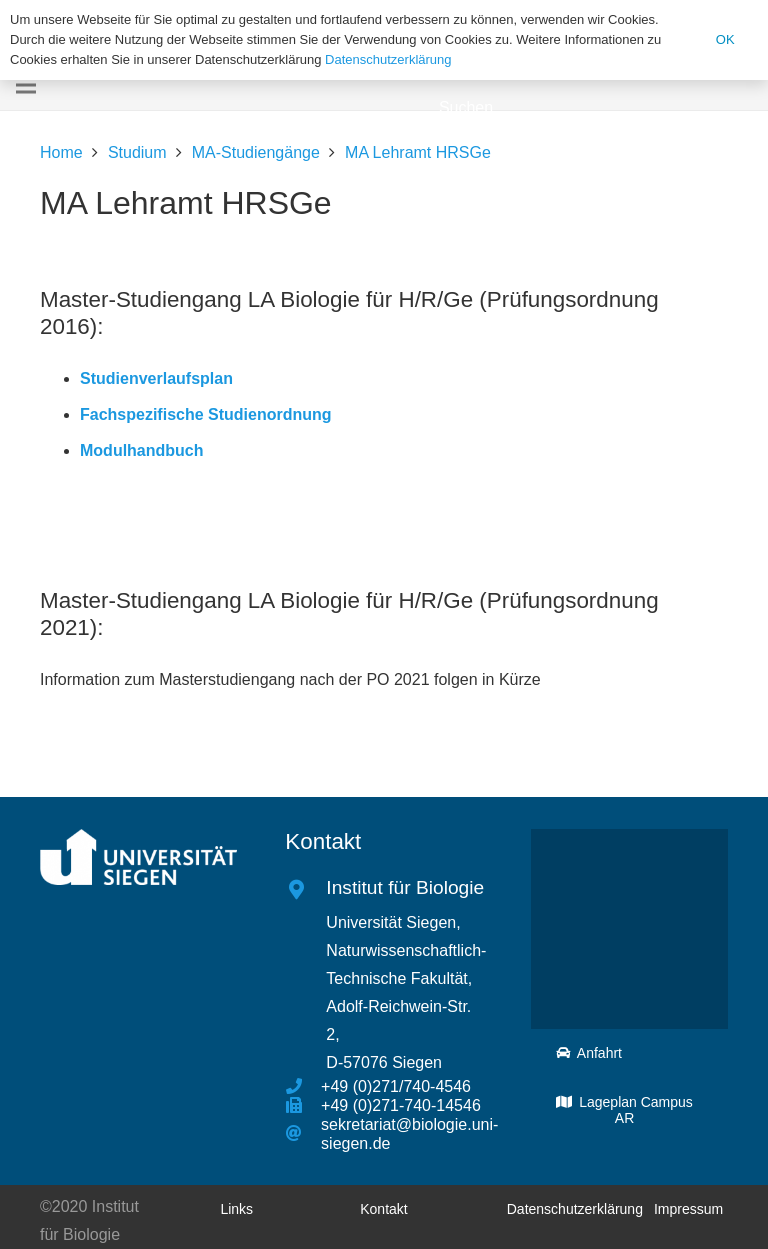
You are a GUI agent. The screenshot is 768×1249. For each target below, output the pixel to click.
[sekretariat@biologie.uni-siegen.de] (303, 1134)
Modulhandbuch (142, 450)
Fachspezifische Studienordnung (206, 414)
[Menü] (26, 85)
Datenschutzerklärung (388, 59)
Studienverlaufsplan (156, 378)
